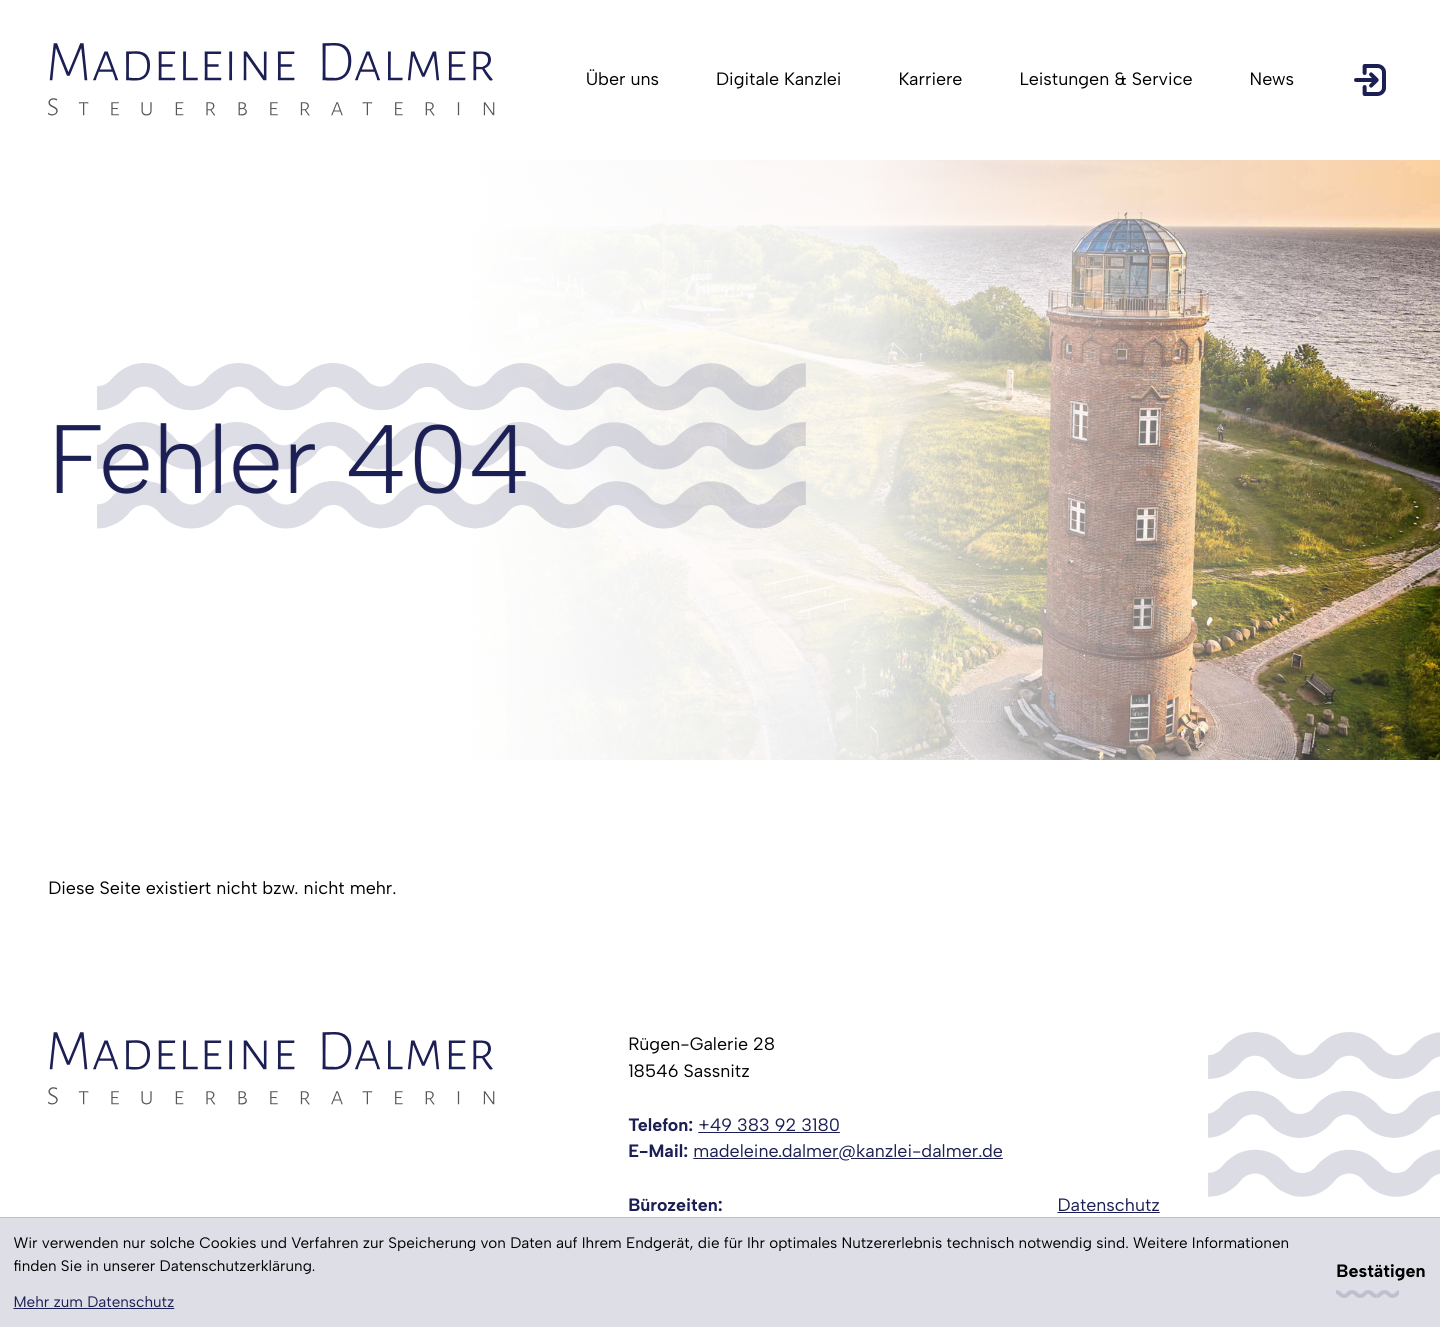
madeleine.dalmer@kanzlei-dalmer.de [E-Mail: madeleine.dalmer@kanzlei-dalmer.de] (848, 1151)
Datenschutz (1108, 1205)
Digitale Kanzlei (778, 79)
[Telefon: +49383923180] (769, 1126)
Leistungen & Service (1105, 79)
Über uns (622, 79)
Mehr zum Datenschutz (93, 1302)
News (1272, 79)
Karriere (930, 79)
